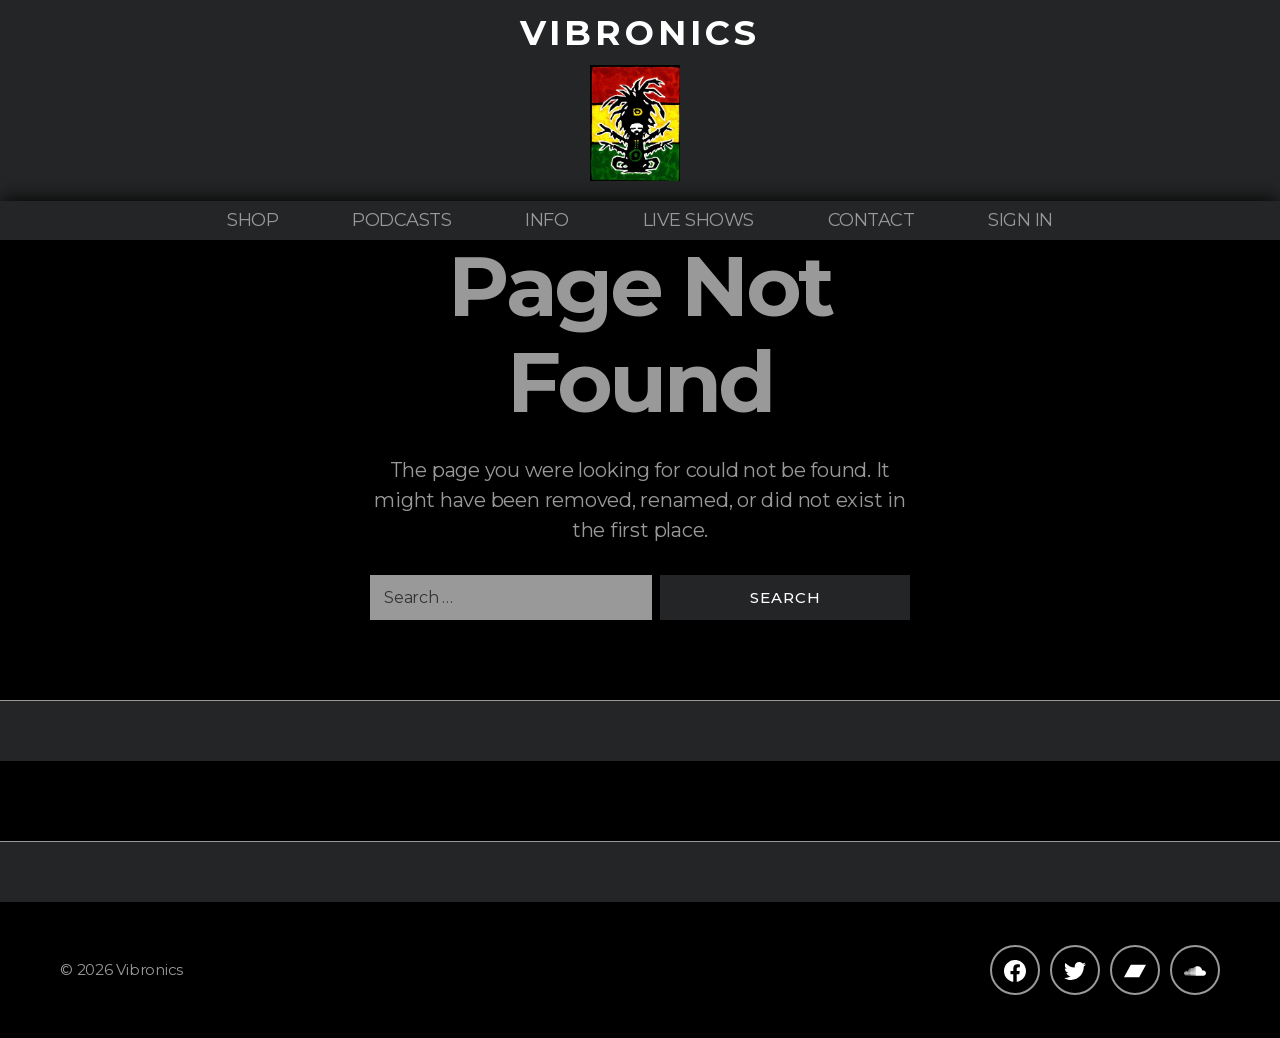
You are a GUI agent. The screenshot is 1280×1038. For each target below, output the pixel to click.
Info (546, 220)
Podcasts (401, 220)
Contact (871, 220)
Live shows (698, 220)
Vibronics (640, 32)
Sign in (1020, 220)
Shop (252, 220)
